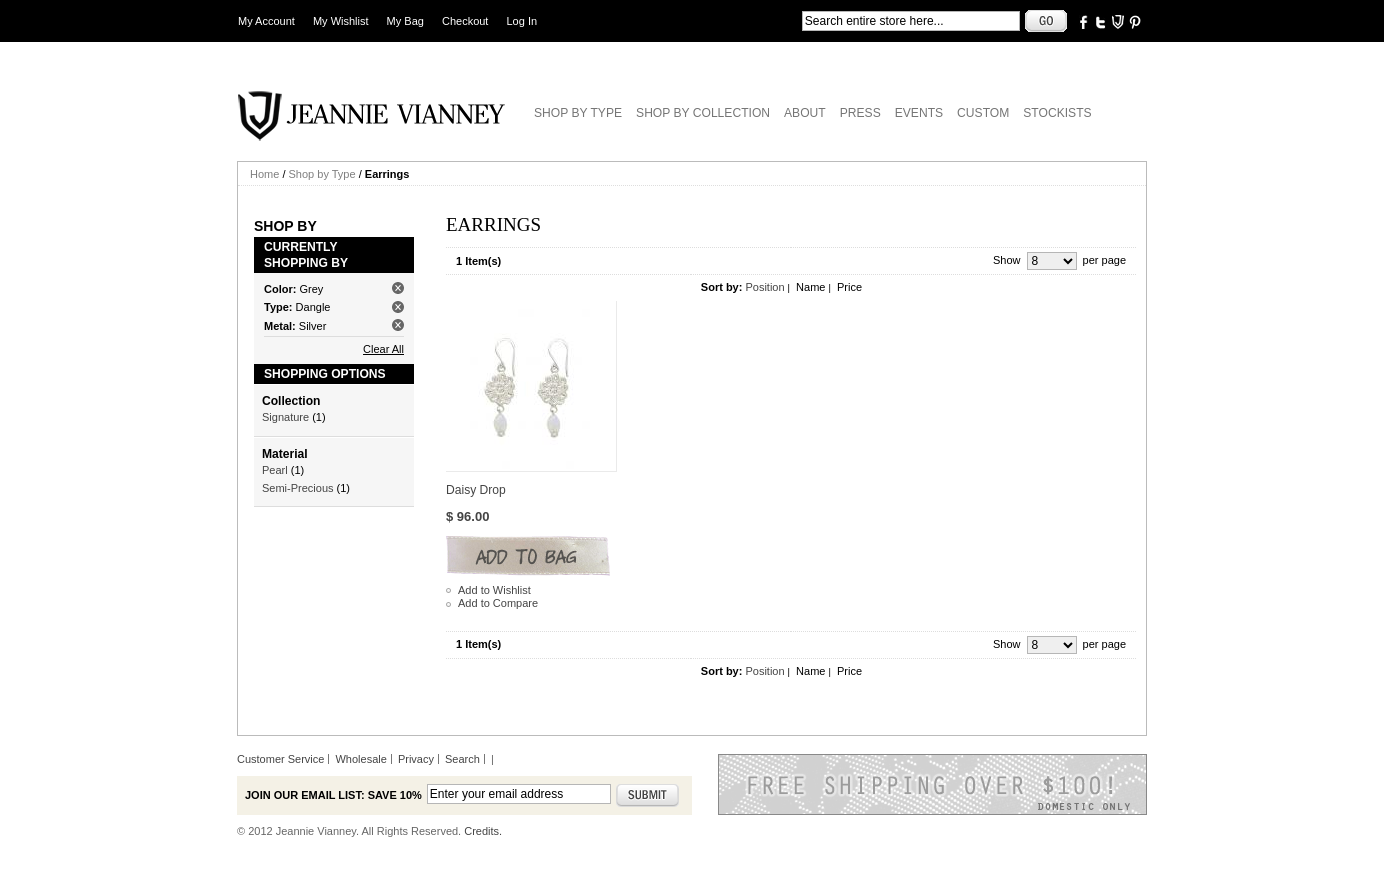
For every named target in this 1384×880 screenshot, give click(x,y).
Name (810, 287)
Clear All (383, 349)
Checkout (465, 21)
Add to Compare (498, 603)
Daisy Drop (476, 490)
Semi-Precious (298, 488)
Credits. (483, 831)
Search (462, 759)
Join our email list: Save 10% (333, 795)
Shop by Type (322, 174)
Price (849, 287)
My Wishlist (341, 21)
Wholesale (360, 759)
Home (264, 174)
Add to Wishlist (494, 590)
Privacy (416, 759)
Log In (522, 21)
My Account (266, 21)
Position (764, 287)
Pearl (275, 470)
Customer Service (280, 759)
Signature (285, 417)
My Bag (405, 21)
